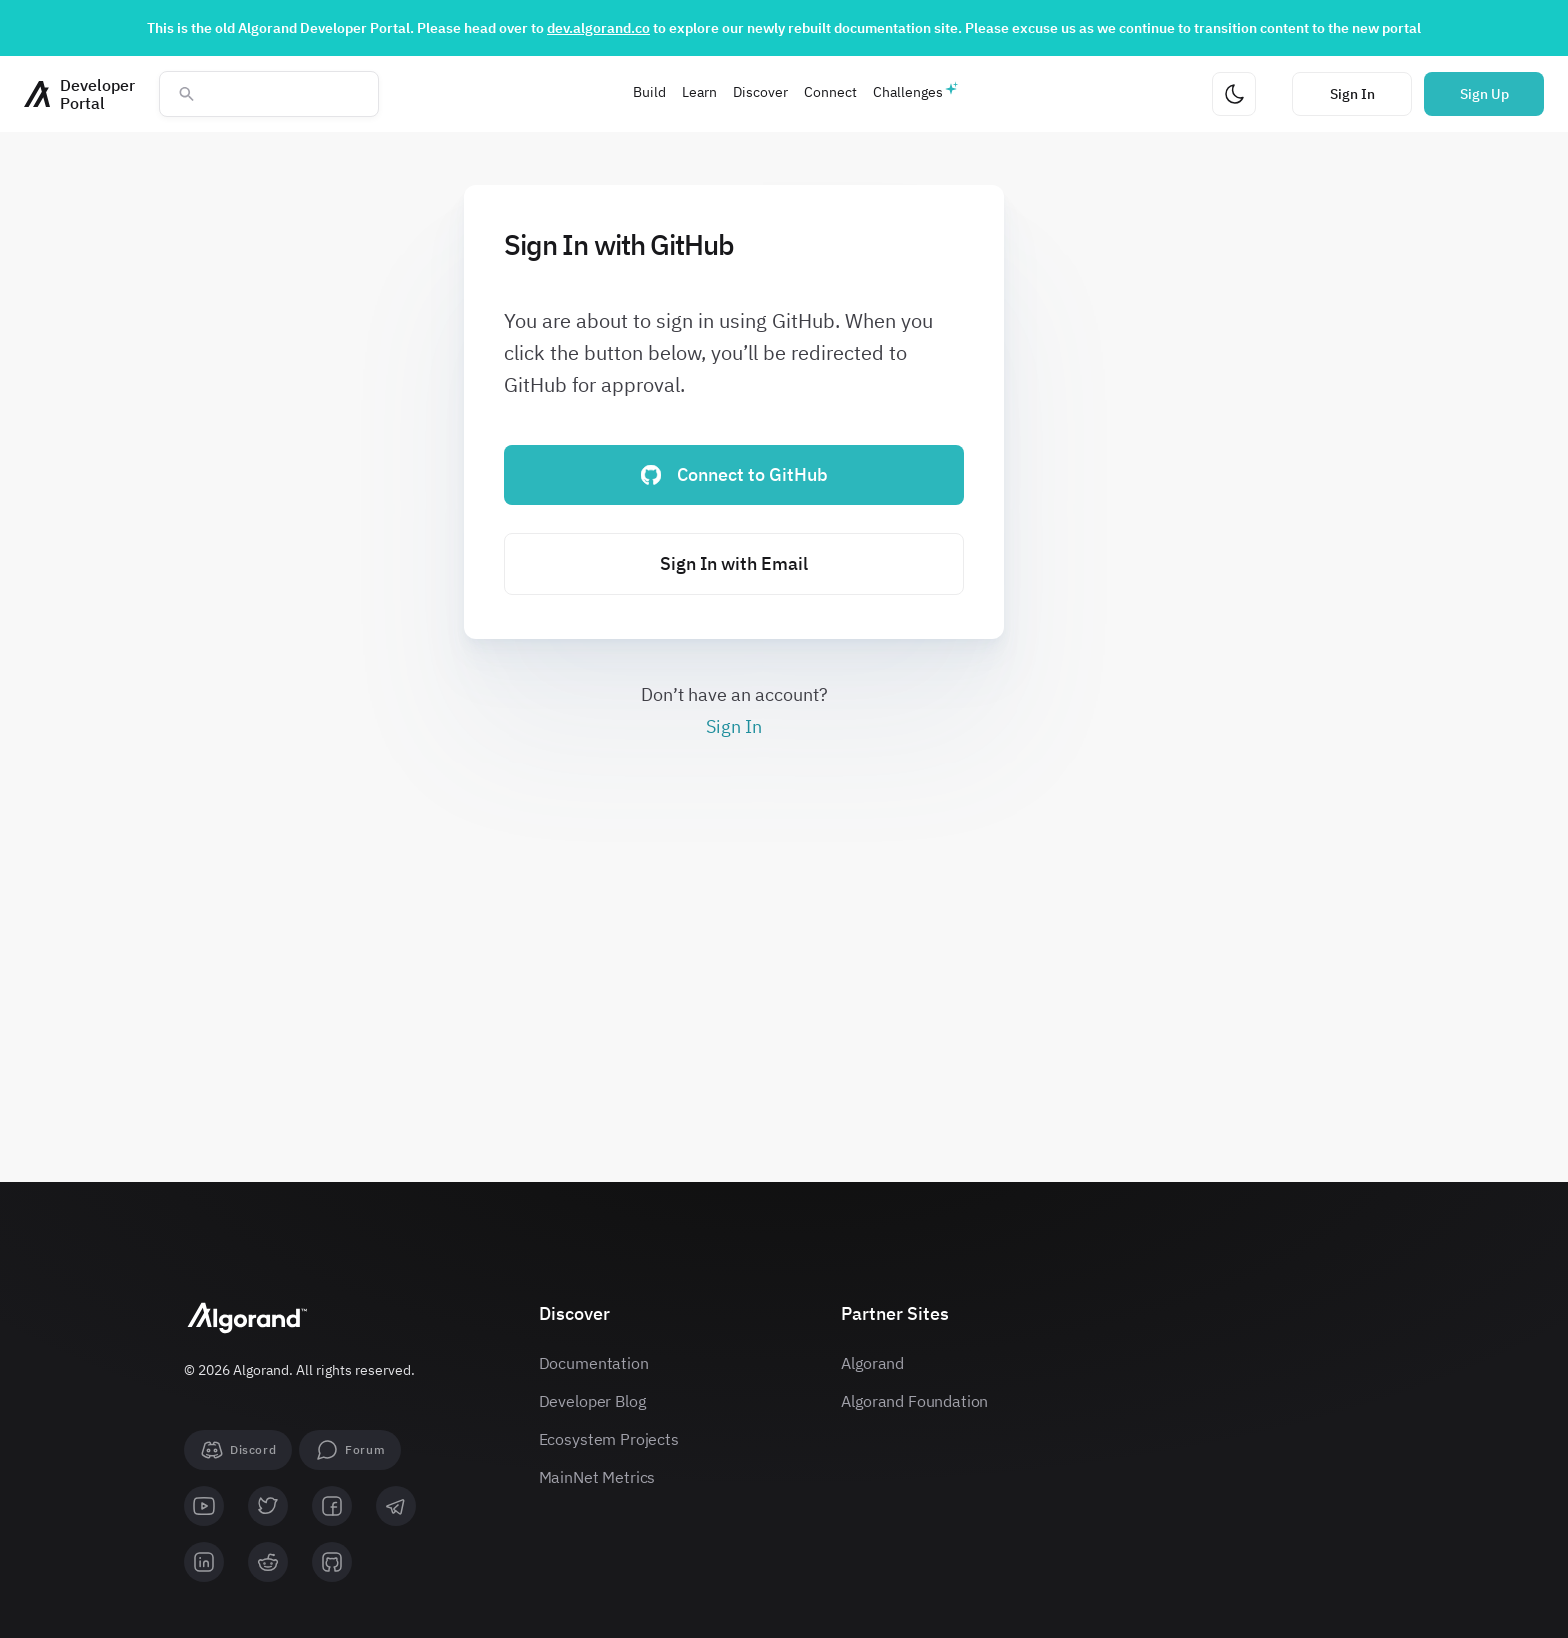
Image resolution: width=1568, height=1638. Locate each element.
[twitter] (268, 1506)
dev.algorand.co (598, 28)
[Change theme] (1234, 94)
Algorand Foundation (914, 1401)
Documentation (594, 1363)
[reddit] (268, 1562)
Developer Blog (592, 1401)
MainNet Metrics (597, 1477)
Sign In (1352, 94)
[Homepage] (79, 94)
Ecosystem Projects (609, 1439)
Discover (760, 92)
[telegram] (396, 1506)
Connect (830, 92)
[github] (332, 1562)
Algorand (872, 1363)
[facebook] (332, 1506)
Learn (699, 92)
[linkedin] (204, 1562)
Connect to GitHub (734, 474)
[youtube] (204, 1506)
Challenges (908, 92)
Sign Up (1484, 94)
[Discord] (238, 1450)
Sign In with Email (734, 563)
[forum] (350, 1450)
